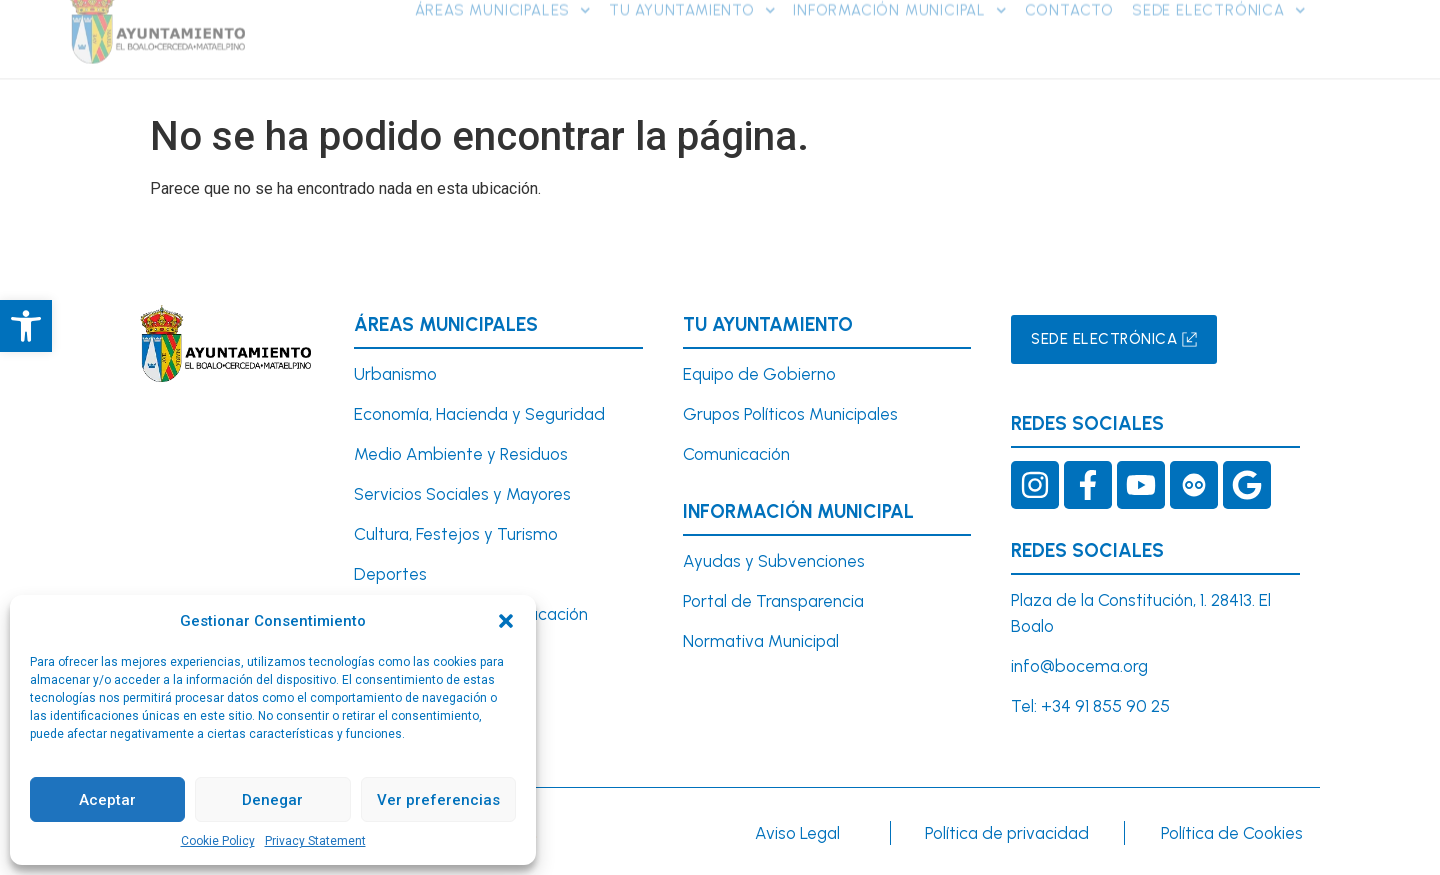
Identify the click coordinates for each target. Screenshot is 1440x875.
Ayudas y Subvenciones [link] (774, 561)
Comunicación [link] (736, 454)
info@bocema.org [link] (1079, 666)
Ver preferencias (438, 800)
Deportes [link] (390, 574)
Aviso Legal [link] (797, 833)
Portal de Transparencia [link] (773, 601)
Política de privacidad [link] (1007, 833)
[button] (506, 621)
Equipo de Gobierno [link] (759, 374)
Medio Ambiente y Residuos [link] (461, 454)
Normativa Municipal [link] (761, 641)
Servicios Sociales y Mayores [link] (462, 494)
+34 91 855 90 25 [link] (1105, 706)
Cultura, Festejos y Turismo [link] (456, 534)
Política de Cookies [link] (1232, 833)
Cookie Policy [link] (218, 841)
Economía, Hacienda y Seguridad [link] (479, 414)
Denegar (272, 800)
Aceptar (107, 800)
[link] (26, 326)
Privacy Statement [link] (315, 841)
